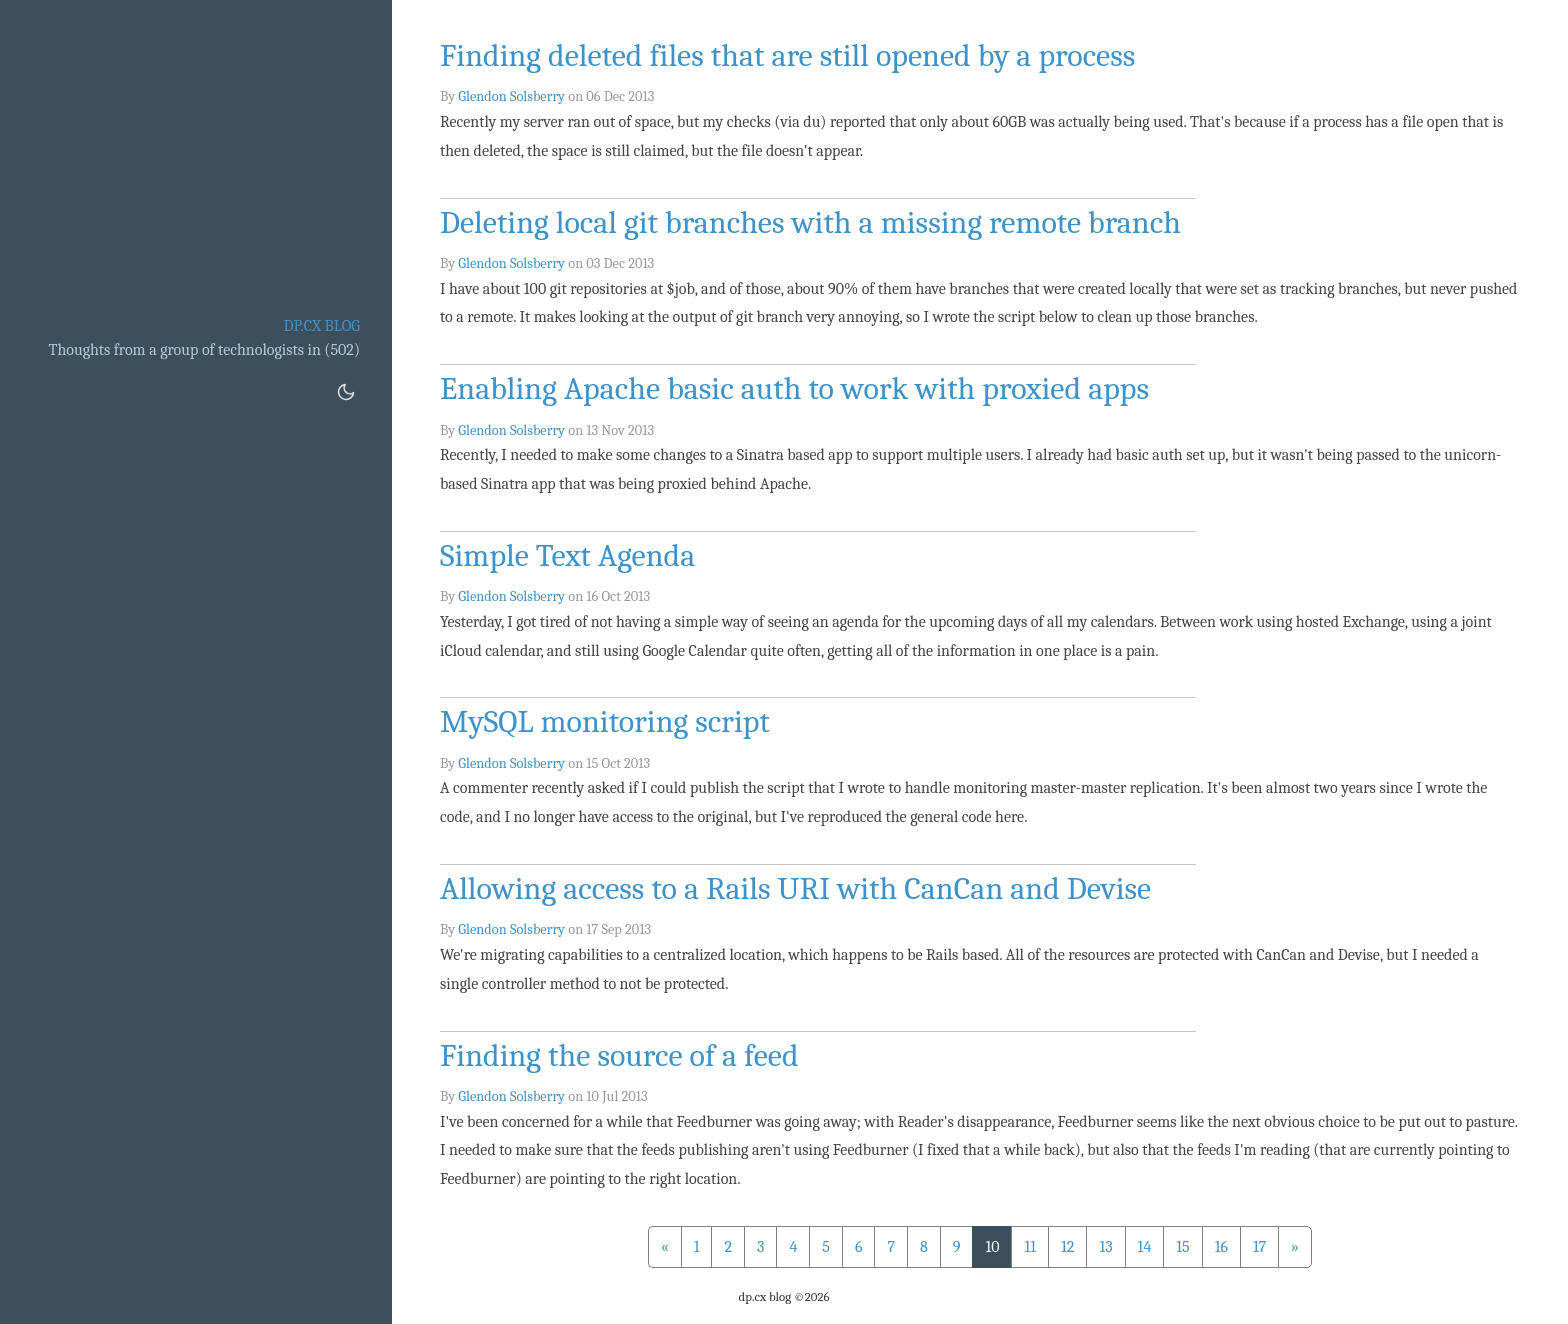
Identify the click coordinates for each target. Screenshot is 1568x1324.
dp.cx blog (321, 326)
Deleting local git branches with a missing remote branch (810, 222)
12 (1067, 1247)
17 (1259, 1247)
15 (1182, 1247)
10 (992, 1247)
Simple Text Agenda (567, 555)
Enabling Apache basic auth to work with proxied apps (794, 388)
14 (1145, 1247)
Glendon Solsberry (511, 96)
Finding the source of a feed (619, 1055)
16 (1221, 1247)
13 (1105, 1247)
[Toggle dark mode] (346, 392)
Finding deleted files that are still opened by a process (787, 55)
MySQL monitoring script (605, 721)
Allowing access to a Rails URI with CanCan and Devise (795, 888)
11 (1030, 1247)
